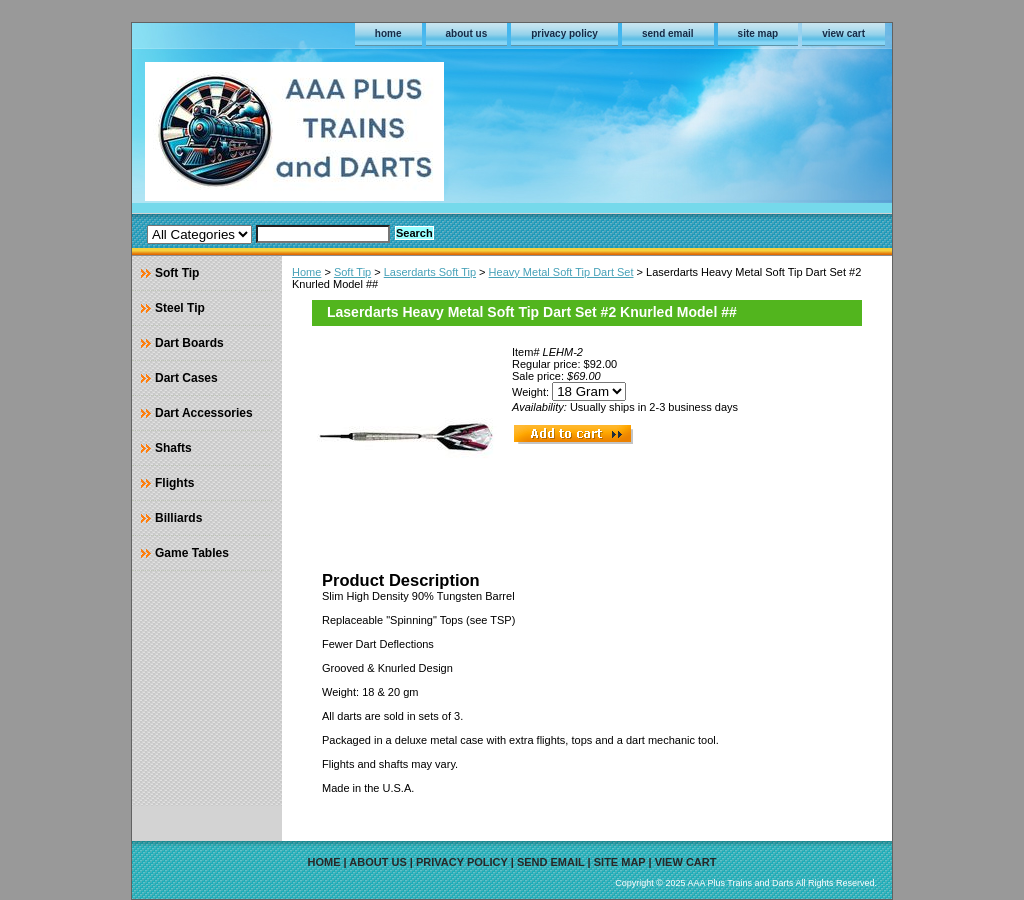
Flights (174, 483)
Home (306, 272)
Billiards (178, 518)
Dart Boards (189, 343)
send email (668, 33)
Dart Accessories (204, 413)
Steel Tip (180, 308)
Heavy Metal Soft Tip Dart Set (561, 272)
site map (758, 33)
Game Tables (192, 553)
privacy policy (564, 33)
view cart (843, 33)
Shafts (173, 448)
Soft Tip (352, 272)
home (388, 33)
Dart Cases (186, 378)
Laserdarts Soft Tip (430, 272)
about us (467, 33)
